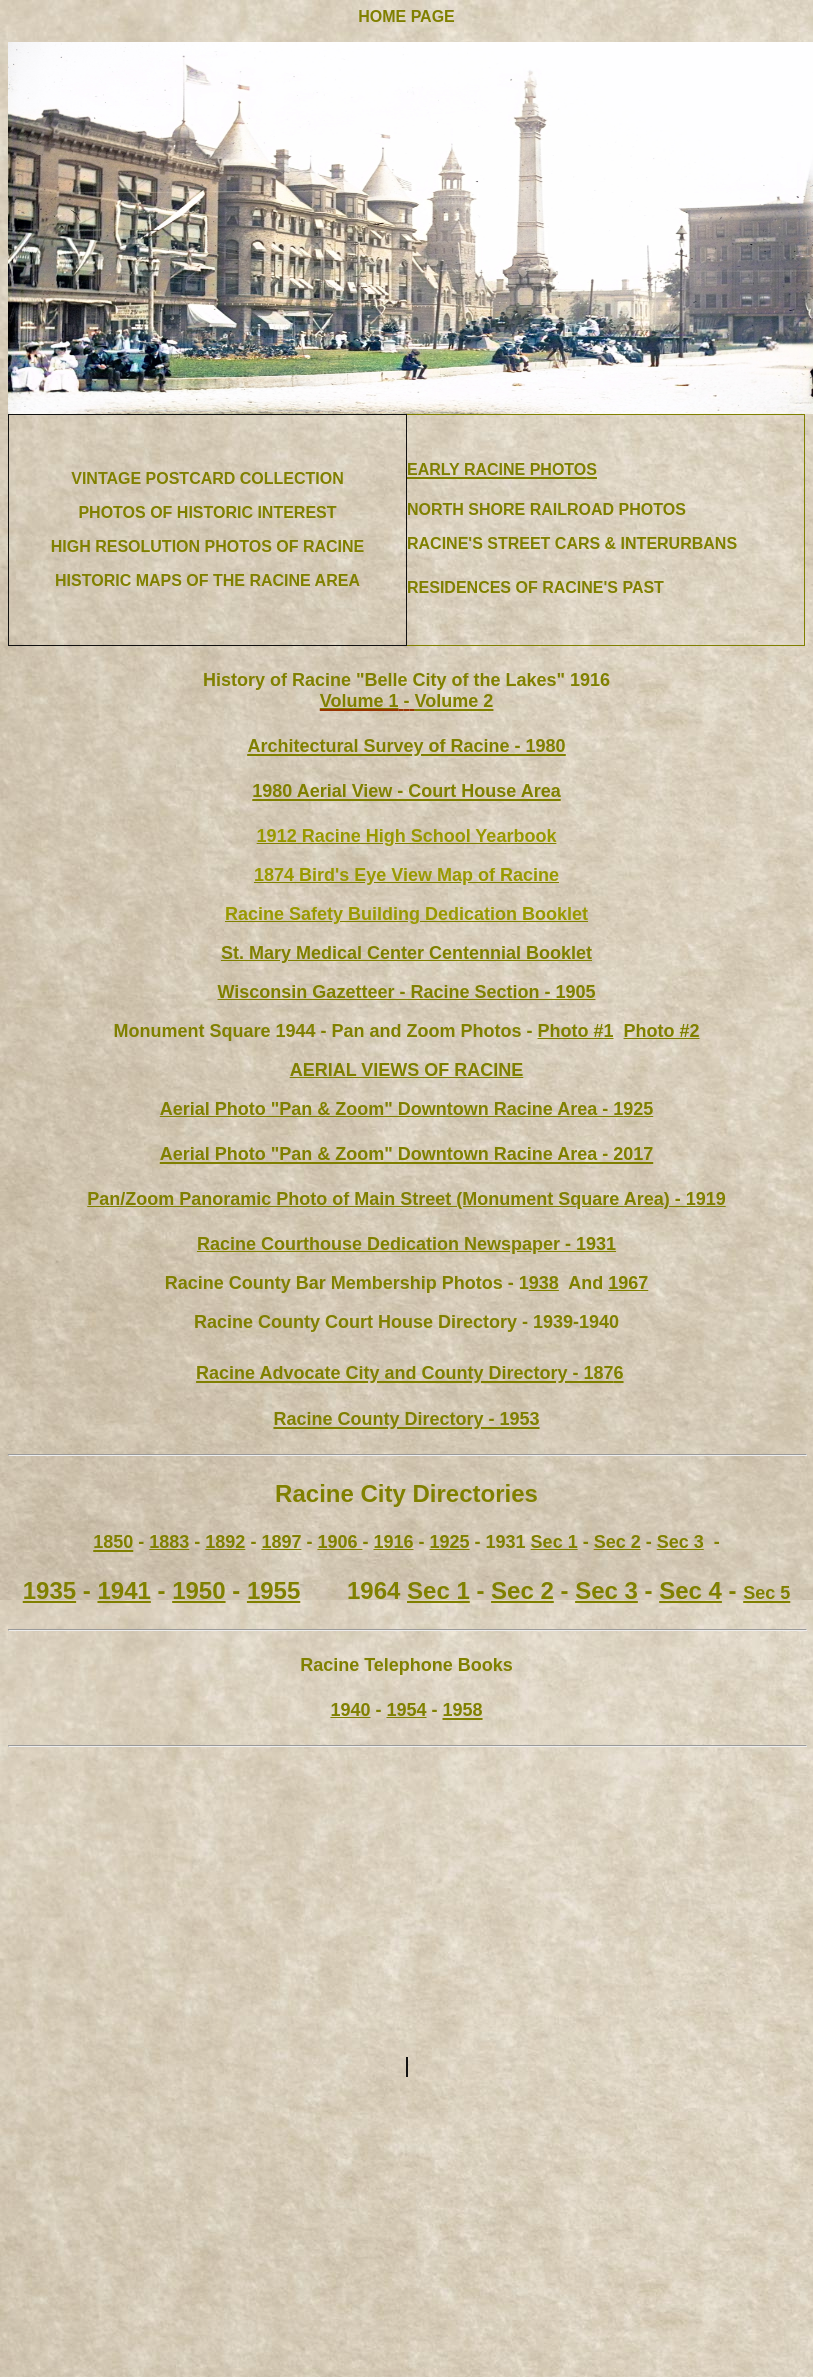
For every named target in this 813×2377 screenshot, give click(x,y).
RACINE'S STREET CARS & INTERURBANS (572, 543)
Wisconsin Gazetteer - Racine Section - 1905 (407, 992)
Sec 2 (617, 1542)
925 (407, 1109)
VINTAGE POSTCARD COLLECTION (207, 478)
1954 (406, 1710)
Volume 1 (359, 701)
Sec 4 (690, 1590)
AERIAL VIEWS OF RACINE (407, 1070)
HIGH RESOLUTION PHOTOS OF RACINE (208, 546)
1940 (350, 1710)
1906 (339, 1542)
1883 (169, 1542)
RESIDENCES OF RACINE (505, 587)
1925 (450, 1542)
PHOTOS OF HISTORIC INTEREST (207, 512)
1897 (281, 1542)
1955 (273, 1590)
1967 (628, 1283)
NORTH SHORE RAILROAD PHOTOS (546, 509)
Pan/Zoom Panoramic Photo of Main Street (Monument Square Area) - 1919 (406, 1199)
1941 (123, 1590)
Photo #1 (576, 1031)
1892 (225, 1542)
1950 (198, 1590)
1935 (49, 1590)
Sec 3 (680, 1542)
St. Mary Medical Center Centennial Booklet (406, 953)
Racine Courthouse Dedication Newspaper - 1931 (406, 1244)
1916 (393, 1542)
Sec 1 (554, 1542)
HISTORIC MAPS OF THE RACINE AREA (207, 580)
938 (544, 1283)
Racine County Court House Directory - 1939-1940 (406, 1322)
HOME (382, 16)
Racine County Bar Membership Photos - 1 (347, 1283)
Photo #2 (662, 1031)
